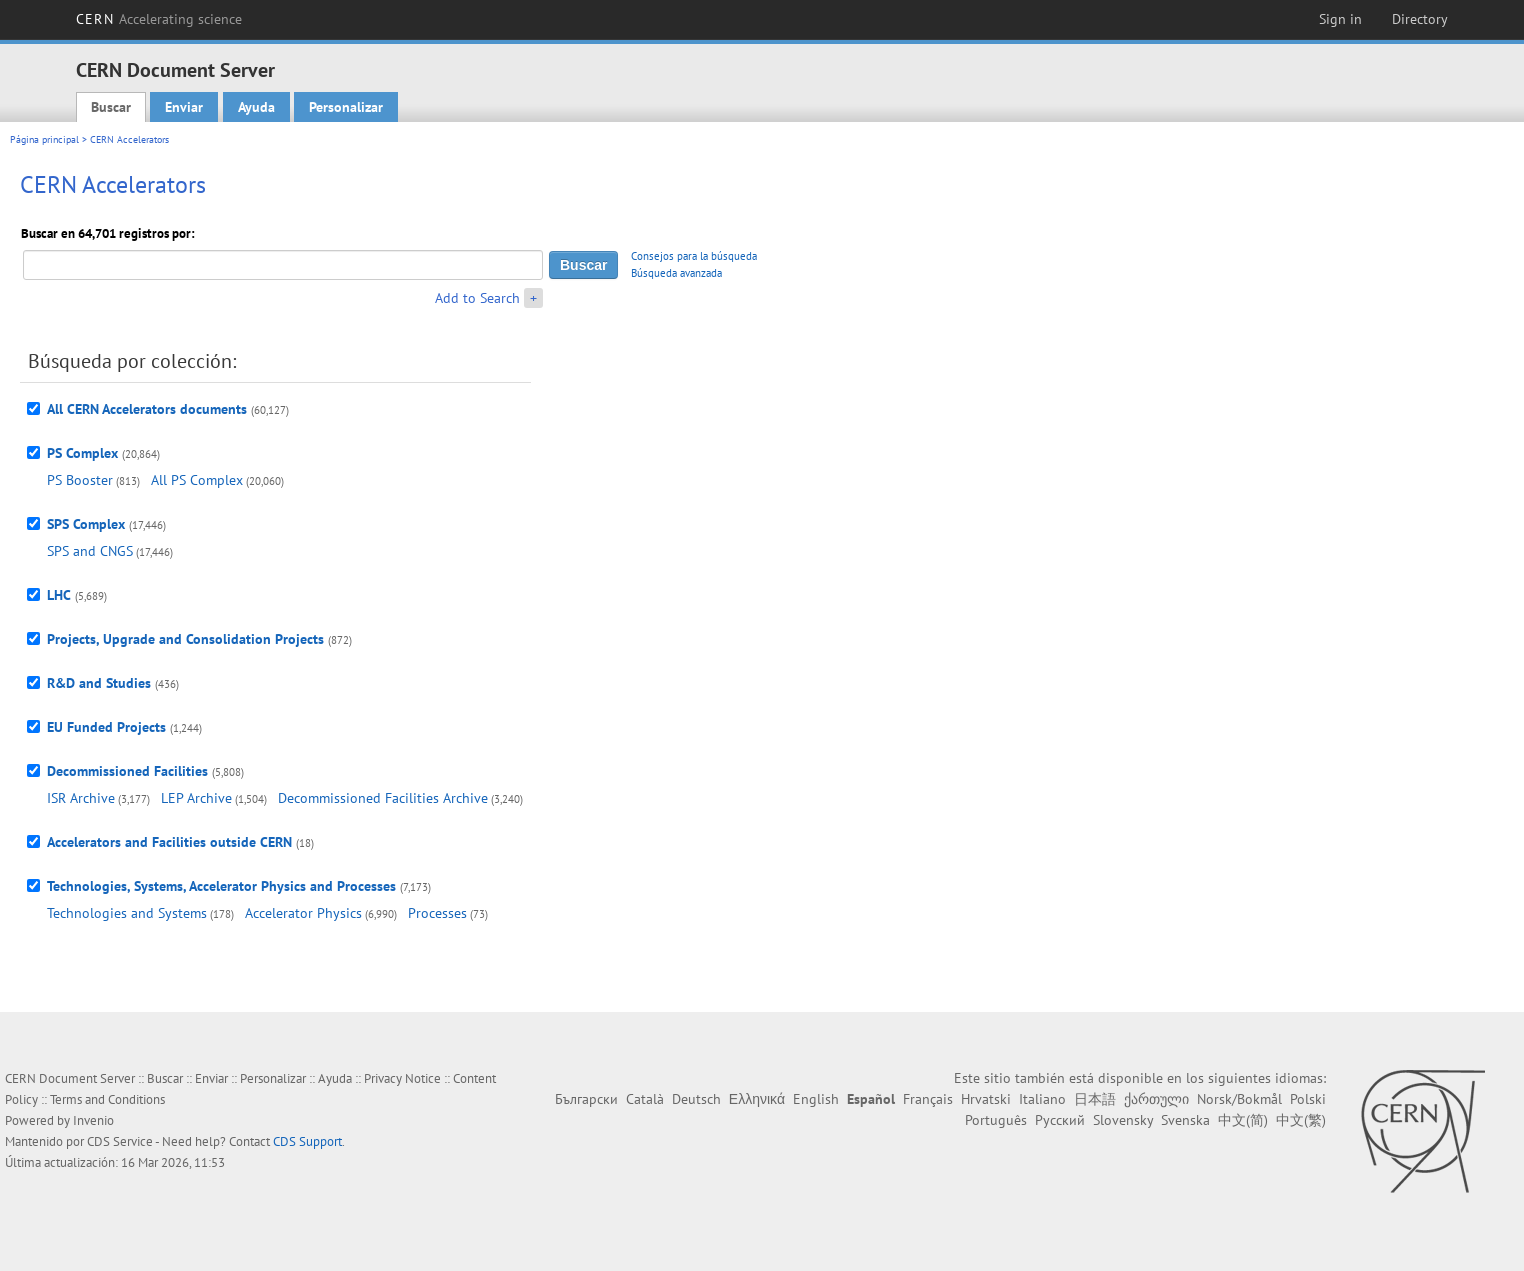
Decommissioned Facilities (127, 771)
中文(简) (1243, 1120)
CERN (159, 19)
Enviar (184, 107)
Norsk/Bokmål (1239, 1099)
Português (996, 1120)
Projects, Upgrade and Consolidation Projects (185, 639)
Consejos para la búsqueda (694, 256)
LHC (59, 595)
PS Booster (80, 480)
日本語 (1095, 1099)
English (816, 1099)
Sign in (1340, 19)
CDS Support (307, 1141)
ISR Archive (81, 798)
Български (586, 1099)
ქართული (1156, 1099)
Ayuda (256, 107)
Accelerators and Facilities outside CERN (169, 842)
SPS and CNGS (90, 551)
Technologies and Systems (127, 913)
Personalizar (346, 107)
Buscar (111, 107)
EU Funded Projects (106, 727)
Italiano (1042, 1099)
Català (645, 1099)
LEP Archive (196, 798)
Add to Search (477, 298)
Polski (1308, 1099)
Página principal (44, 139)
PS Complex (82, 453)
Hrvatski (986, 1099)
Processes (437, 913)
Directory (1420, 19)
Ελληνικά (757, 1099)
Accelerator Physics (303, 913)
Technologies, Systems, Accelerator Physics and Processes (221, 886)
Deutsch (696, 1099)
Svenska (1185, 1120)
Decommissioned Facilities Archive (383, 798)
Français (928, 1099)
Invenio (93, 1120)
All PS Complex (197, 480)
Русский (1060, 1120)
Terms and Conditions (107, 1099)
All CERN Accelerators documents (147, 409)
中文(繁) (1301, 1120)
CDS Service (120, 1141)
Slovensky (1123, 1120)
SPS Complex (86, 524)
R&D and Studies (99, 683)
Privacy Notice (402, 1078)
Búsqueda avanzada (676, 273)
